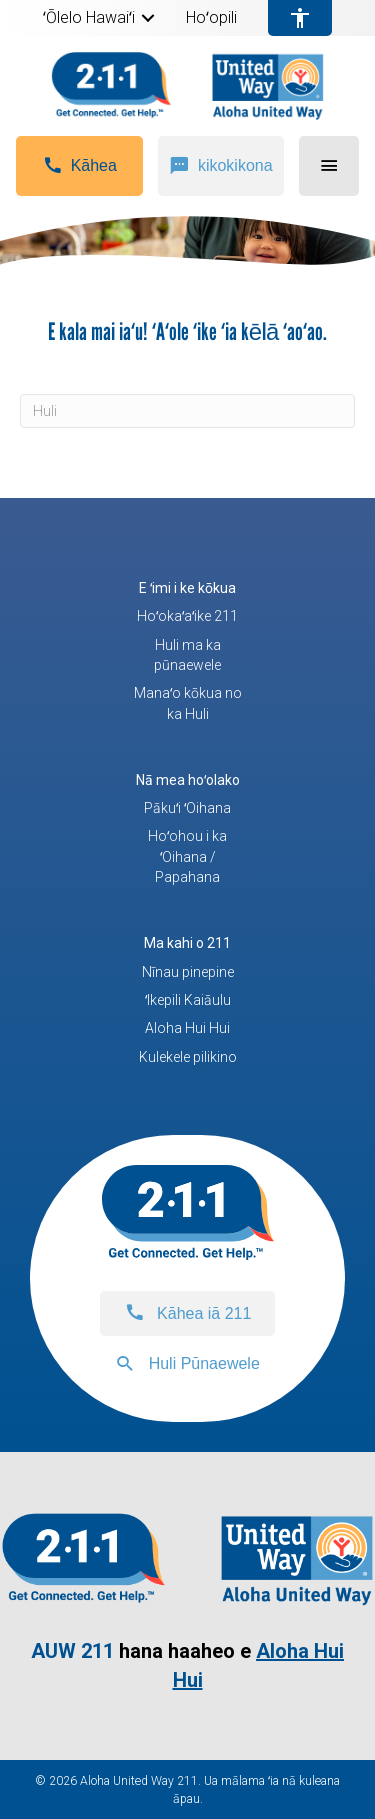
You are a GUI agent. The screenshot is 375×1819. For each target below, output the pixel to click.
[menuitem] (99, 18)
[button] (148, 18)
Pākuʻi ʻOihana (187, 808)
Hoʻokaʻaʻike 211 (187, 616)
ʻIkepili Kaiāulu (188, 1000)
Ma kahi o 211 (187, 943)
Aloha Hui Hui (187, 1028)
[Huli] (187, 411)
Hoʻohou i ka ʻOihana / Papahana (187, 856)
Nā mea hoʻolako (188, 780)
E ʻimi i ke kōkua (187, 588)
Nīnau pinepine (188, 972)
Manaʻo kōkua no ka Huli (188, 703)
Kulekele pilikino (188, 1057)
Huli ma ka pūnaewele (187, 655)
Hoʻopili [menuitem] (211, 18)
